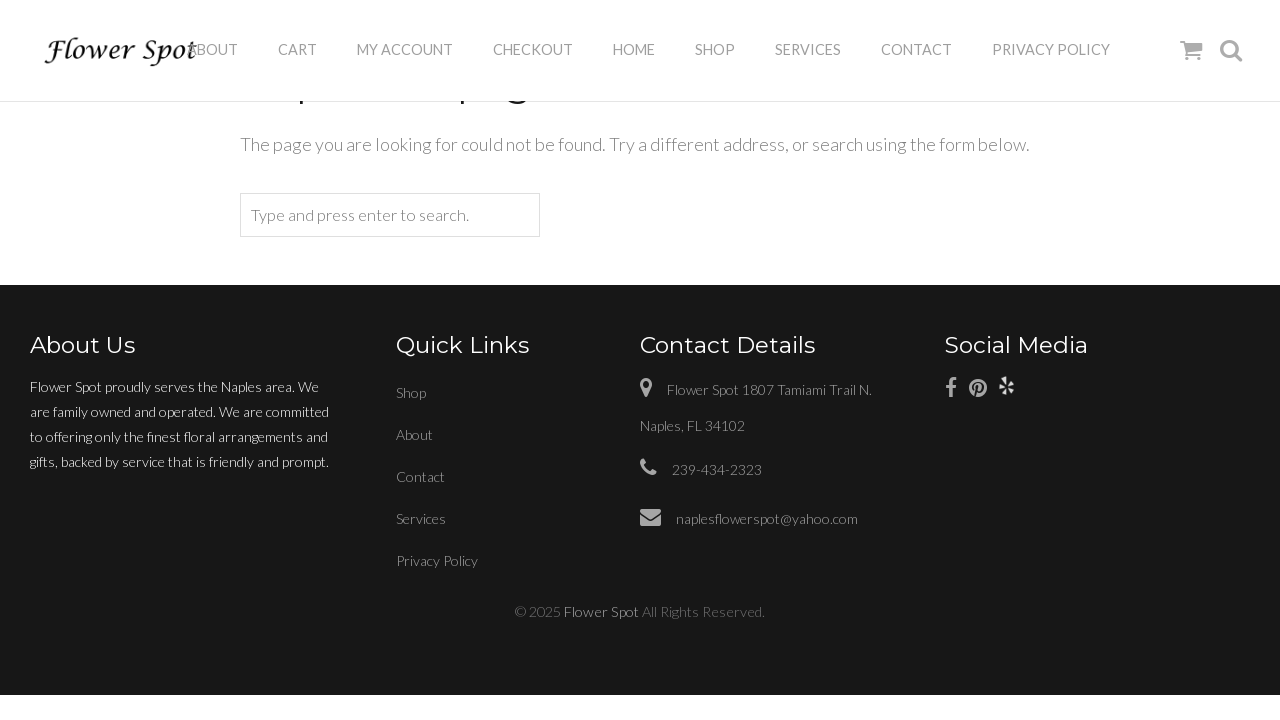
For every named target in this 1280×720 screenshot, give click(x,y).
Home (634, 49)
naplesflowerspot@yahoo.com (749, 518)
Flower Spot (601, 611)
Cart (297, 49)
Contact (916, 49)
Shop (715, 49)
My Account (405, 49)
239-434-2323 (701, 469)
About (212, 49)
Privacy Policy (1051, 49)
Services (808, 49)
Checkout (533, 49)
